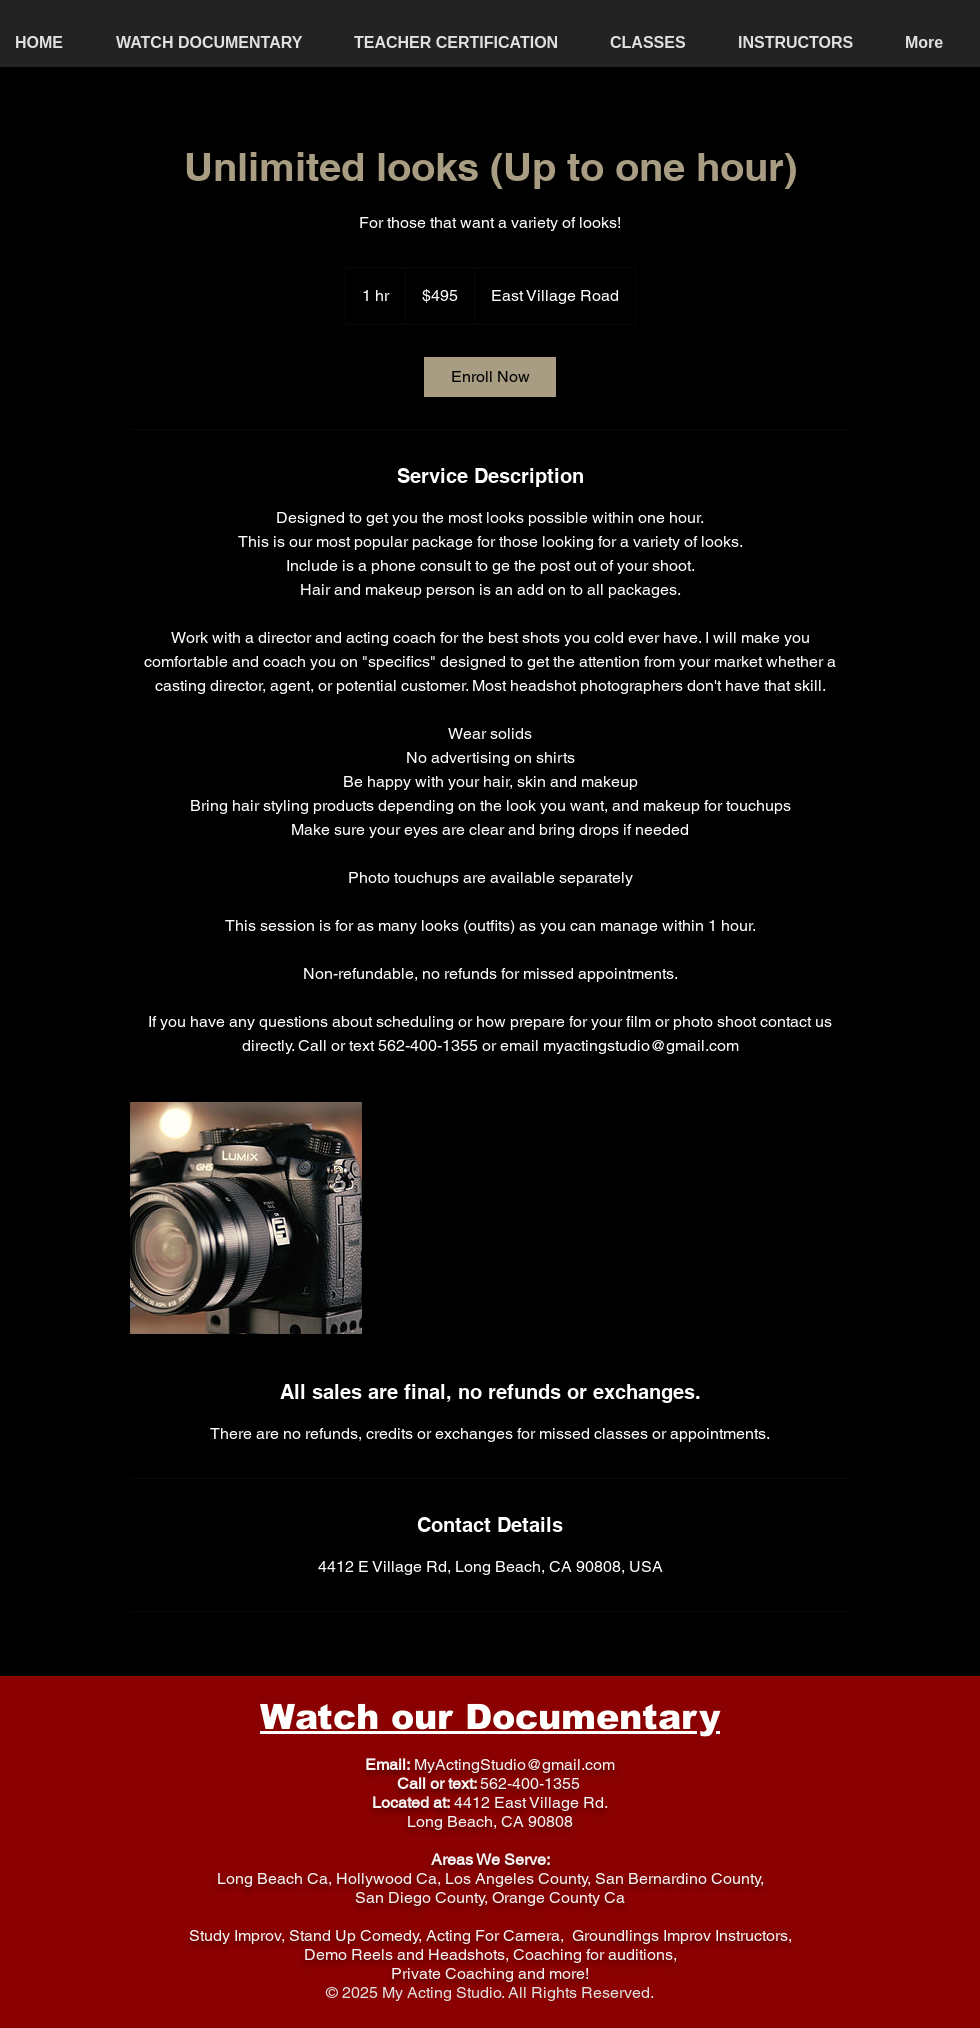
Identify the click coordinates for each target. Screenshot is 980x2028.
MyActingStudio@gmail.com (514, 1764)
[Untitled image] (246, 1218)
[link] (490, 377)
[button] (659, 42)
